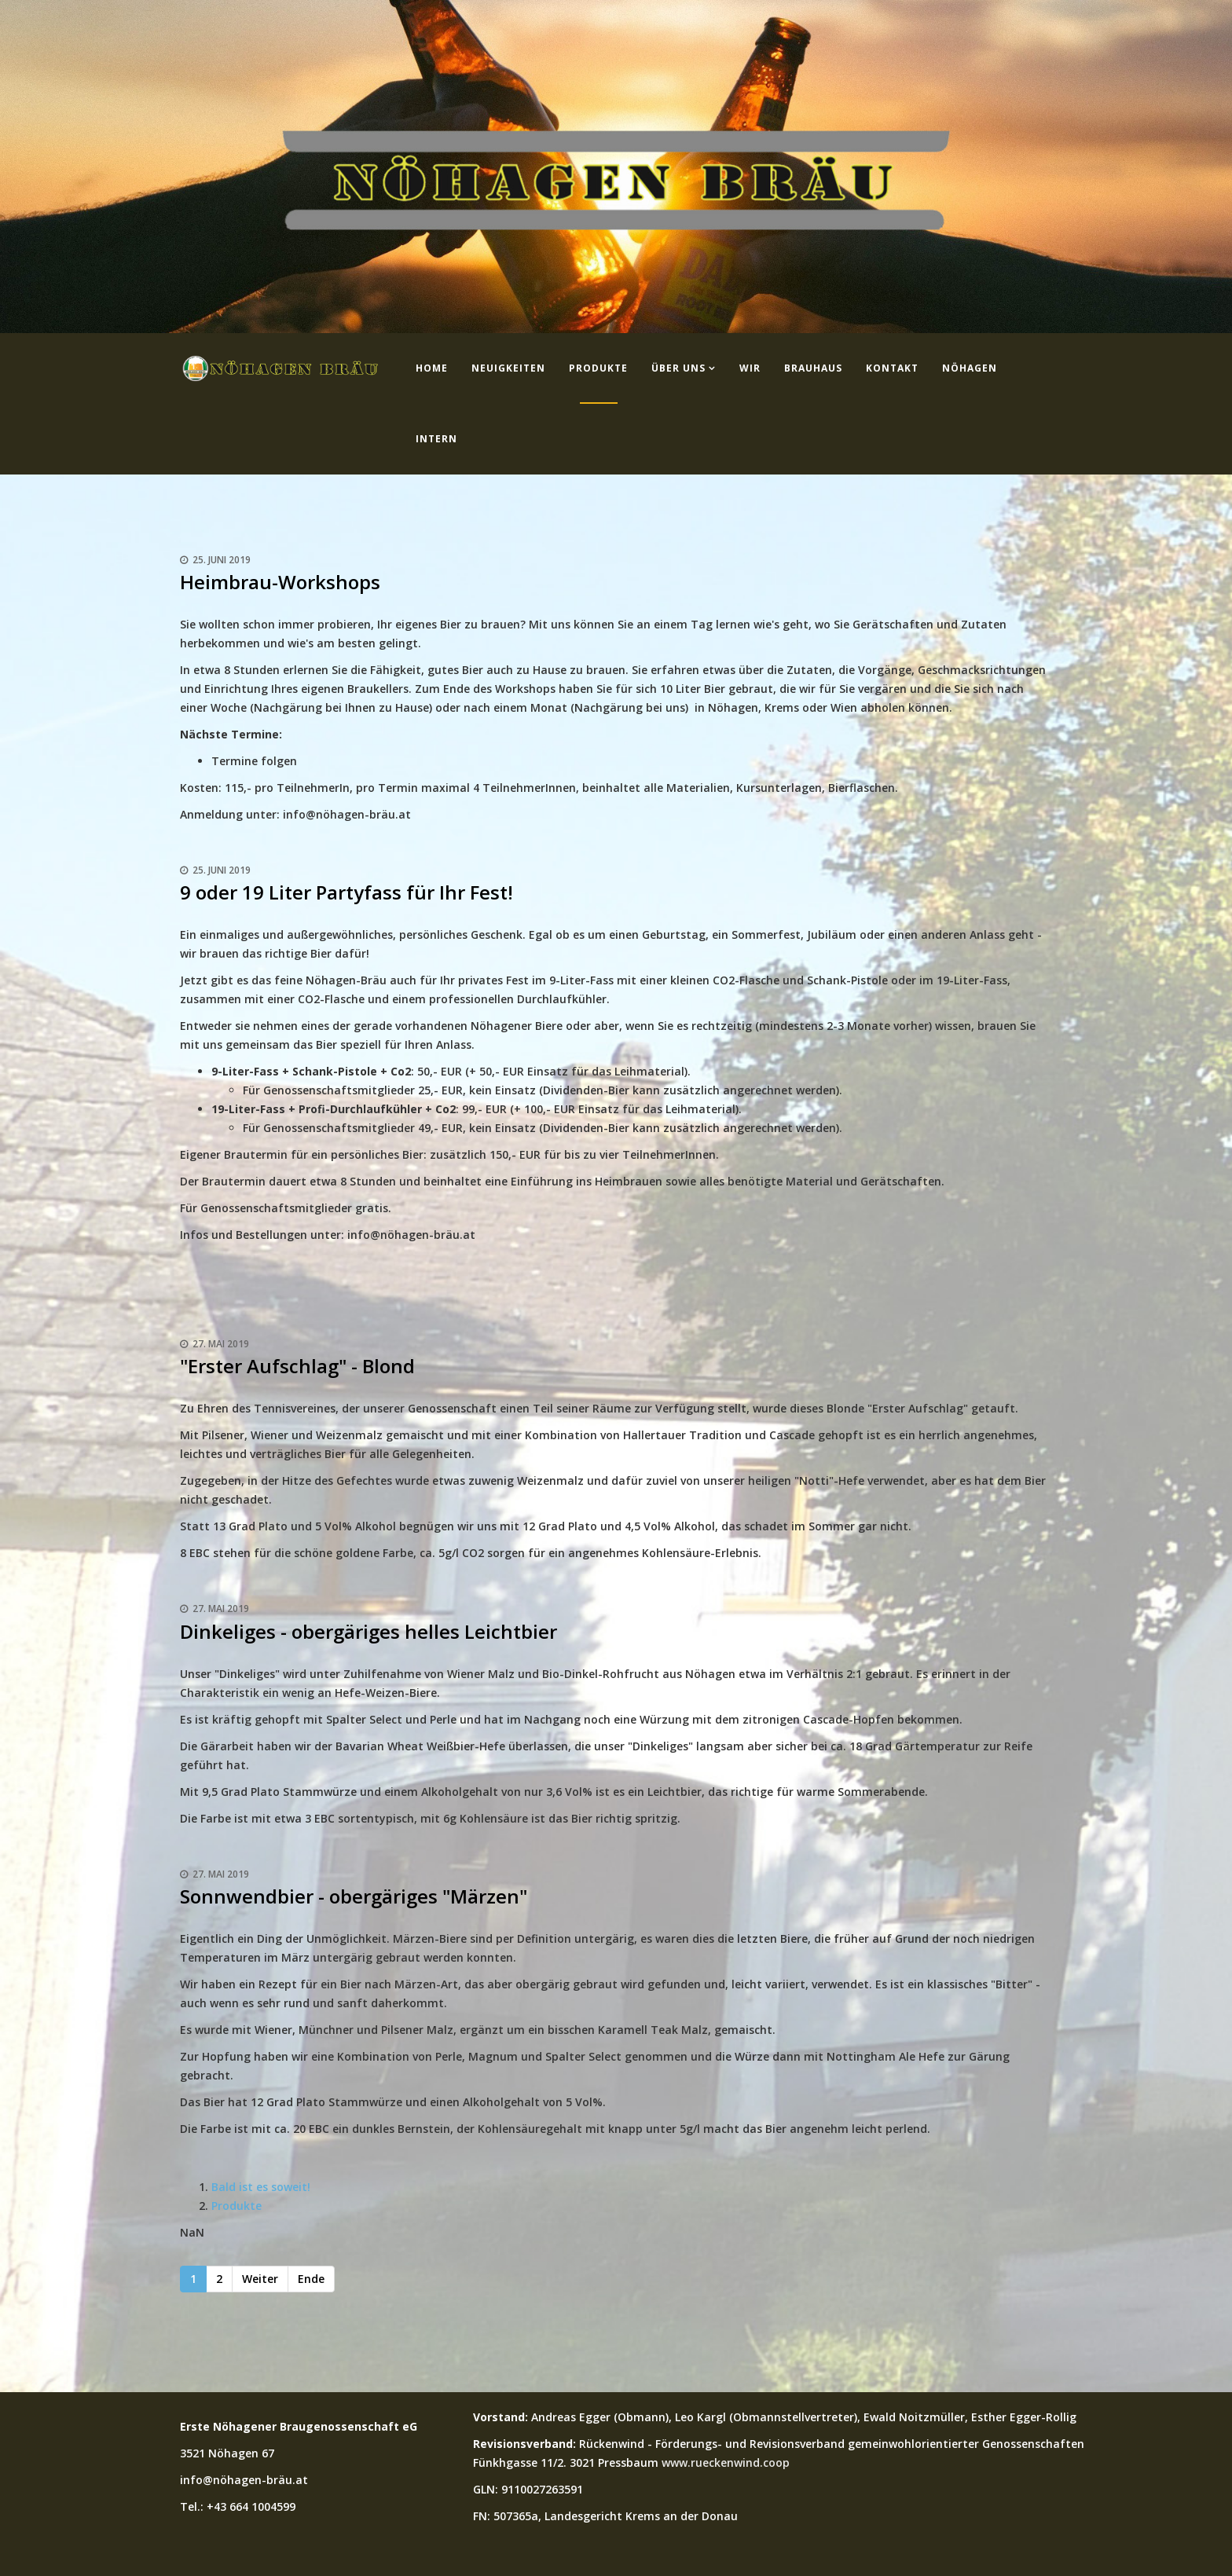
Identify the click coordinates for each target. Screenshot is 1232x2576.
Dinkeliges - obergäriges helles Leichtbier (368, 1631)
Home (432, 368)
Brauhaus (813, 368)
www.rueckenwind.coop (726, 2462)
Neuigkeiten (508, 368)
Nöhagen (969, 368)
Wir (750, 368)
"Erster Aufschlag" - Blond (297, 1366)
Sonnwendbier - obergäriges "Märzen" (353, 1896)
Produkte (598, 368)
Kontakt (892, 368)
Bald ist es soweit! (260, 2186)
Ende (311, 2278)
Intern (436, 438)
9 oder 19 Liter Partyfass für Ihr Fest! (346, 892)
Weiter (260, 2278)
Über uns (678, 368)
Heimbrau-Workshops (280, 582)
